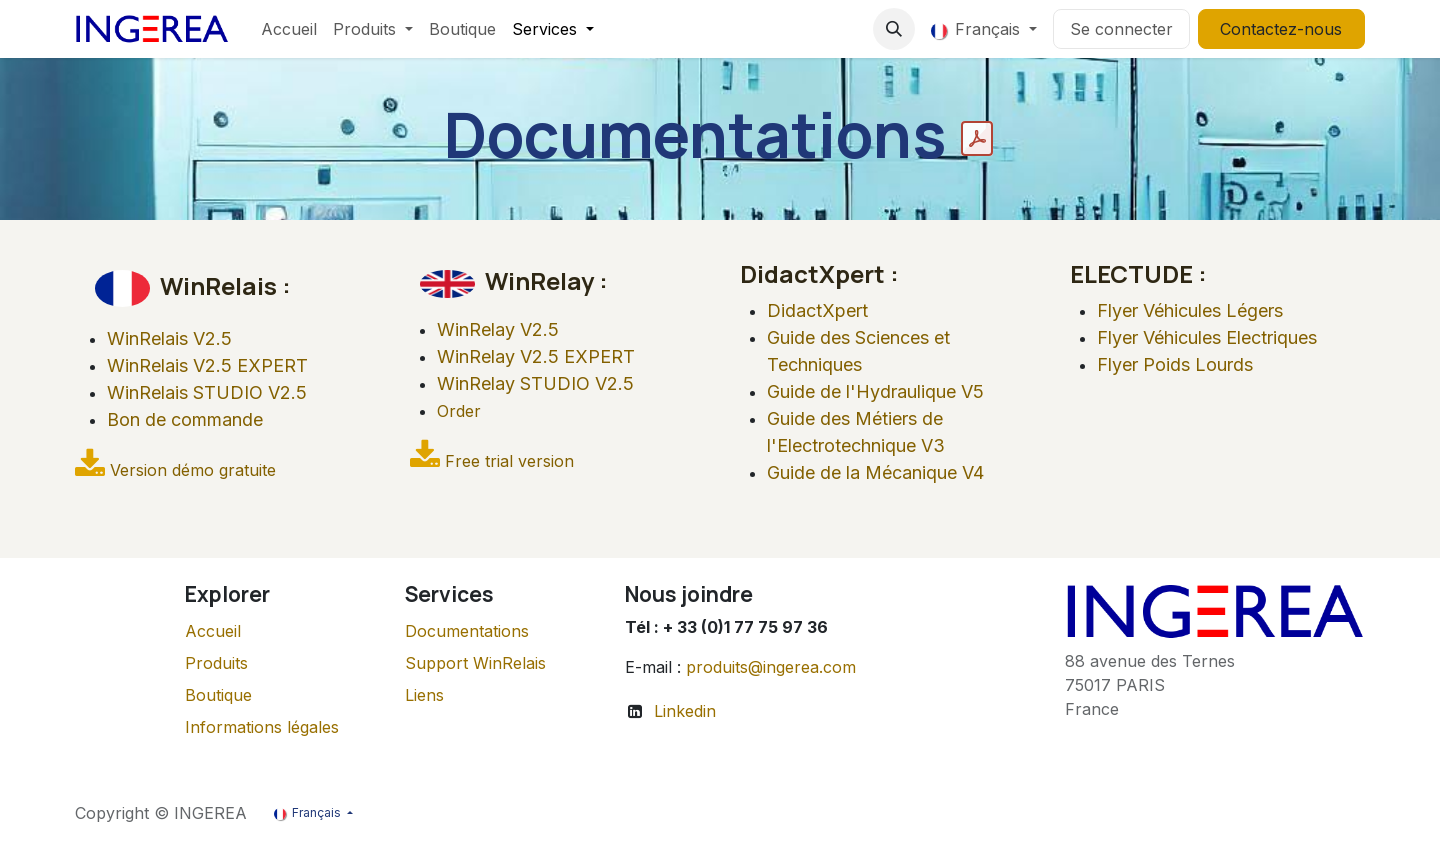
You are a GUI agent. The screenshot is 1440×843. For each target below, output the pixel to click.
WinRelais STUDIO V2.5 (207, 392)
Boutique (218, 695)
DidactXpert (817, 310)
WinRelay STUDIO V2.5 (535, 383)
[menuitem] (289, 29)
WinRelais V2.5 (169, 338)
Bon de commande (185, 419)
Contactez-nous (1281, 29)
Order (459, 411)
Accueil (213, 631)
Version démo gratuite (193, 470)
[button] (894, 29)
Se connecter (1121, 29)
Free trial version (509, 461)
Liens (424, 695)
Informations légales (262, 727)
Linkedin (685, 711)
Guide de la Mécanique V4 (875, 472)
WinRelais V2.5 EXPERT (207, 365)
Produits (216, 663)
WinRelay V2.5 (500, 329)
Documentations (467, 631)
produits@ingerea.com (771, 667)
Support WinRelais (475, 663)
